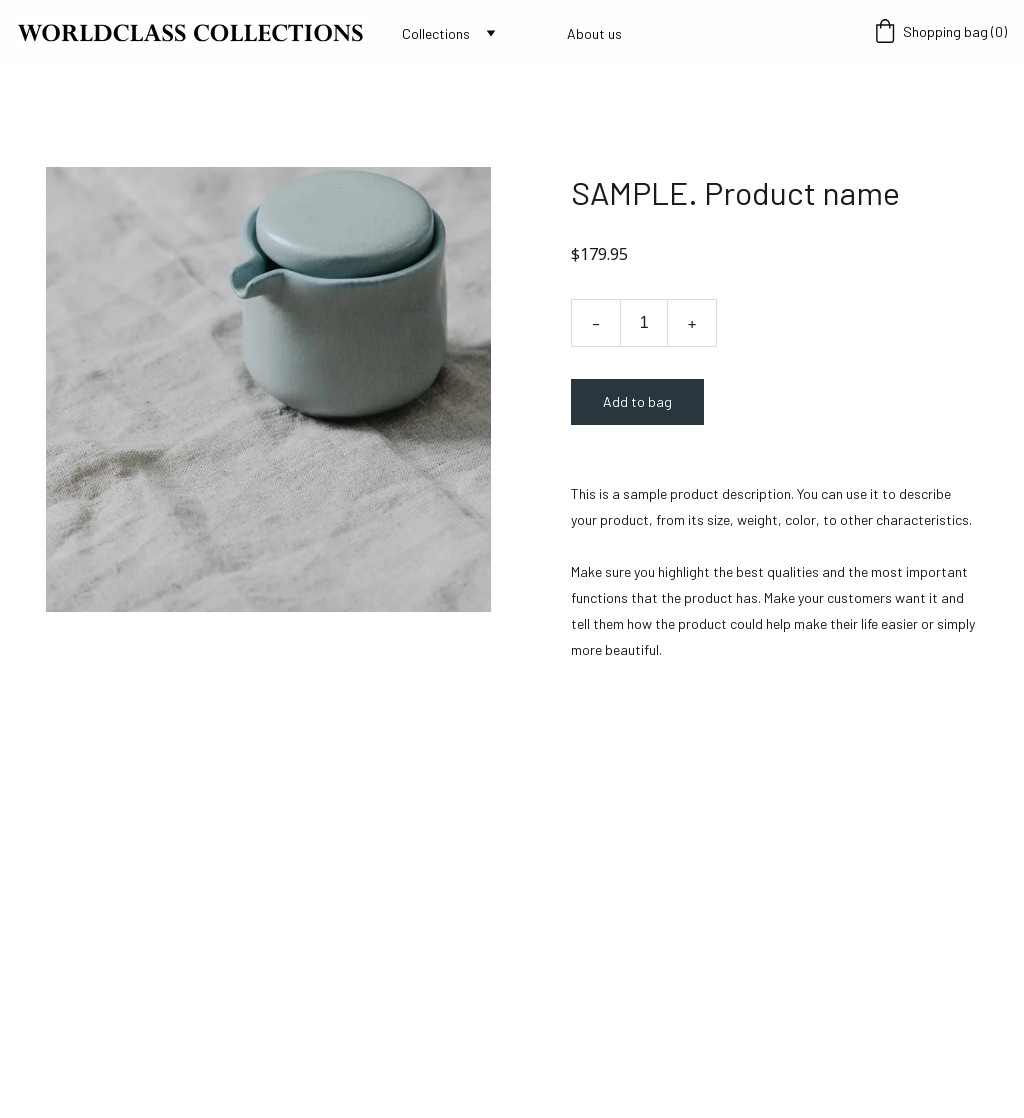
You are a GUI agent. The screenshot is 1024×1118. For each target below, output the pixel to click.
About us (594, 33)
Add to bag (637, 401)
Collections (436, 33)
